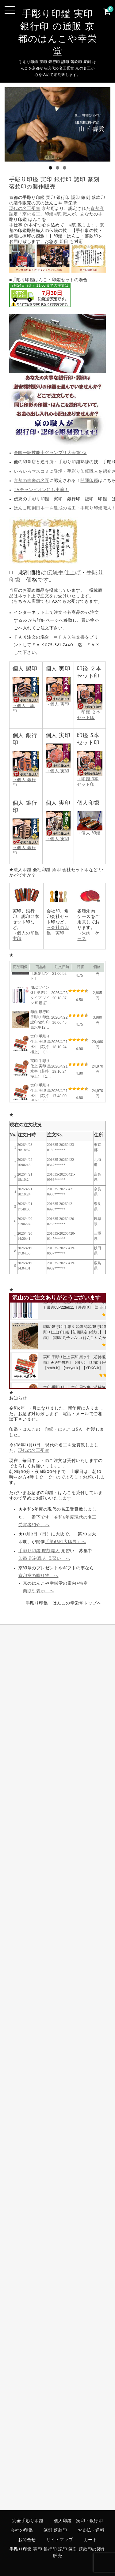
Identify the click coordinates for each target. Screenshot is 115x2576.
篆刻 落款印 (55, 2530)
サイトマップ (59, 2540)
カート (90, 2540)
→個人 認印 (26, 706)
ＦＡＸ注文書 (71, 637)
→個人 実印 (58, 769)
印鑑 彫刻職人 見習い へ (44, 1558)
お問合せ (27, 2540)
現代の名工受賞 (24, 209)
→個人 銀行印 (26, 780)
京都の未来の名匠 (31, 481)
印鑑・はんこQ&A (63, 1429)
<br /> (40, 295)
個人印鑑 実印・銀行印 (78, 2521)
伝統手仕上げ (64, 573)
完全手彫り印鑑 (28, 2521)
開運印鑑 (89, 481)
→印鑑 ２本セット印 (89, 712)
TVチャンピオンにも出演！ (41, 490)
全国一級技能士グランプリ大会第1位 (50, 453)
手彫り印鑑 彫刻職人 (39, 1551)
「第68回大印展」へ (65, 1542)
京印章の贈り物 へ (38, 1576)
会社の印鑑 (22, 2530)
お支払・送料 (91, 2530)
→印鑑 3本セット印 (89, 779)
